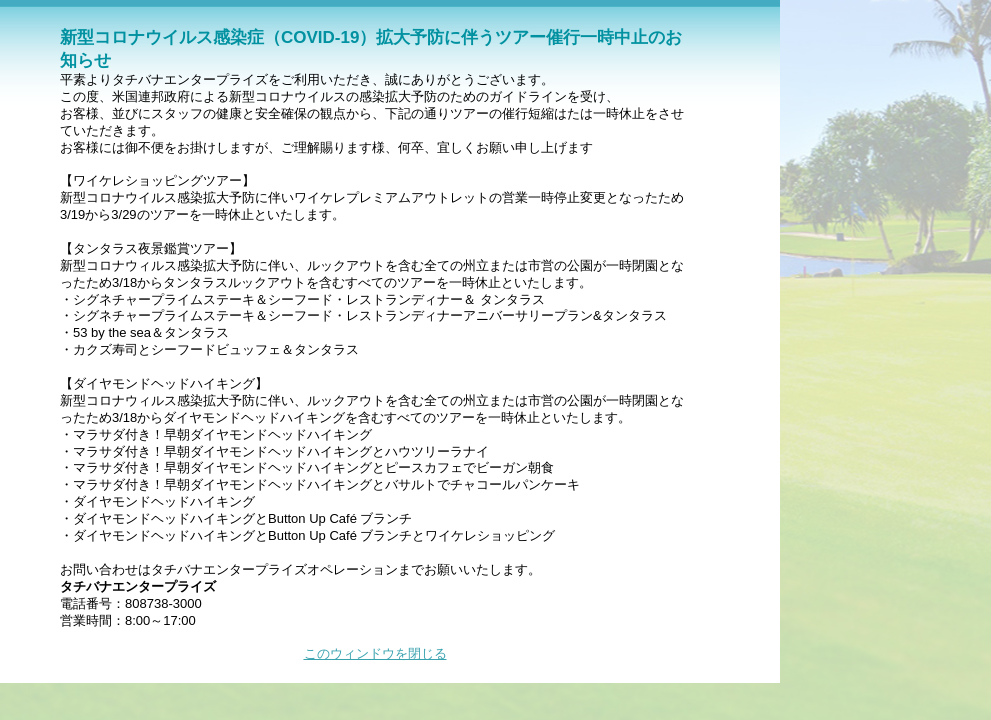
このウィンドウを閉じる (375, 653)
